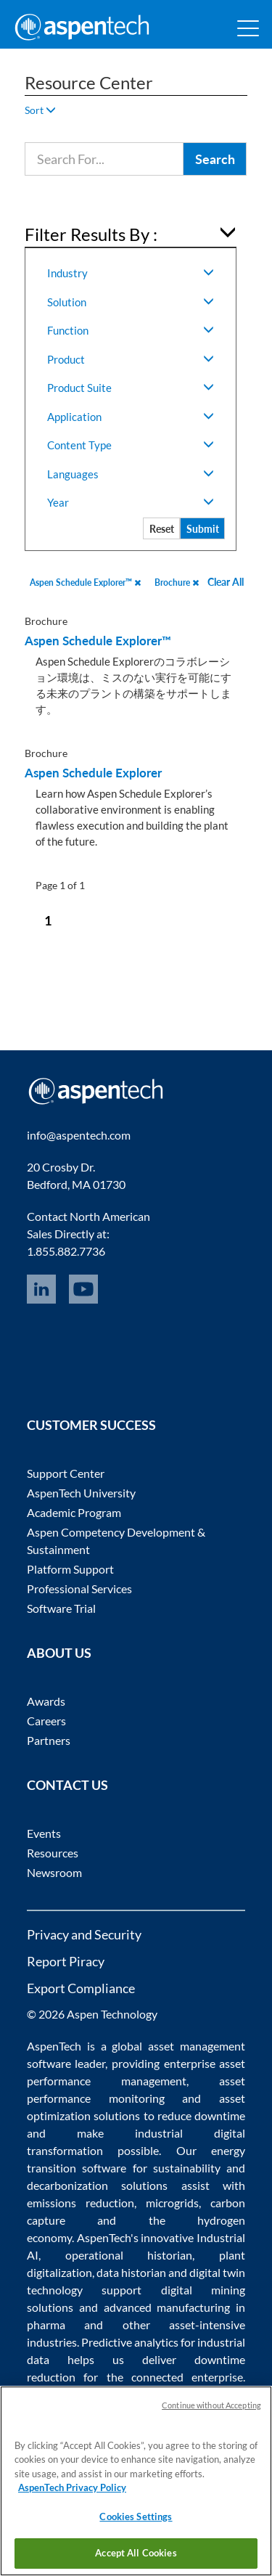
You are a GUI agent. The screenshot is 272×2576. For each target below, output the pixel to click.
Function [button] (131, 330)
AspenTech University (81, 1493)
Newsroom (54, 1872)
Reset (161, 529)
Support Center (65, 1473)
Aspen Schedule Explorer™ (85, 582)
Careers (46, 1720)
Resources (52, 1853)
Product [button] (131, 359)
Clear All (225, 582)
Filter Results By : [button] (91, 234)
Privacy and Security (84, 1934)
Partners (48, 1740)
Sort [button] (40, 110)
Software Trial (61, 1608)
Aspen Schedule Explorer (93, 772)
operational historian (129, 2255)
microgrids (172, 2202)
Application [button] (131, 416)
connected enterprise (187, 2377)
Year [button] (131, 502)
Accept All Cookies (135, 2553)
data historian (131, 2272)
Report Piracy (65, 1961)
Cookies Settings (135, 2516)
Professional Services (79, 1588)
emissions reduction (80, 2202)
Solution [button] (131, 301)
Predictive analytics (129, 2342)
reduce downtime (201, 2115)
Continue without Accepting (211, 2405)
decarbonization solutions (97, 2185)
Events (44, 1833)
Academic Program (74, 1512)
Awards (46, 1701)
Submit (202, 529)
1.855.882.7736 (66, 1251)
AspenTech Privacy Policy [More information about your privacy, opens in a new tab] (72, 2487)
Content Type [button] (131, 444)
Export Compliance (81, 1988)
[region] (136, 2481)
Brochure (176, 582)
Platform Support (70, 1569)
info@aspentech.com (79, 1135)
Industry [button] (131, 272)
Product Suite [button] (131, 387)
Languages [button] (131, 474)
